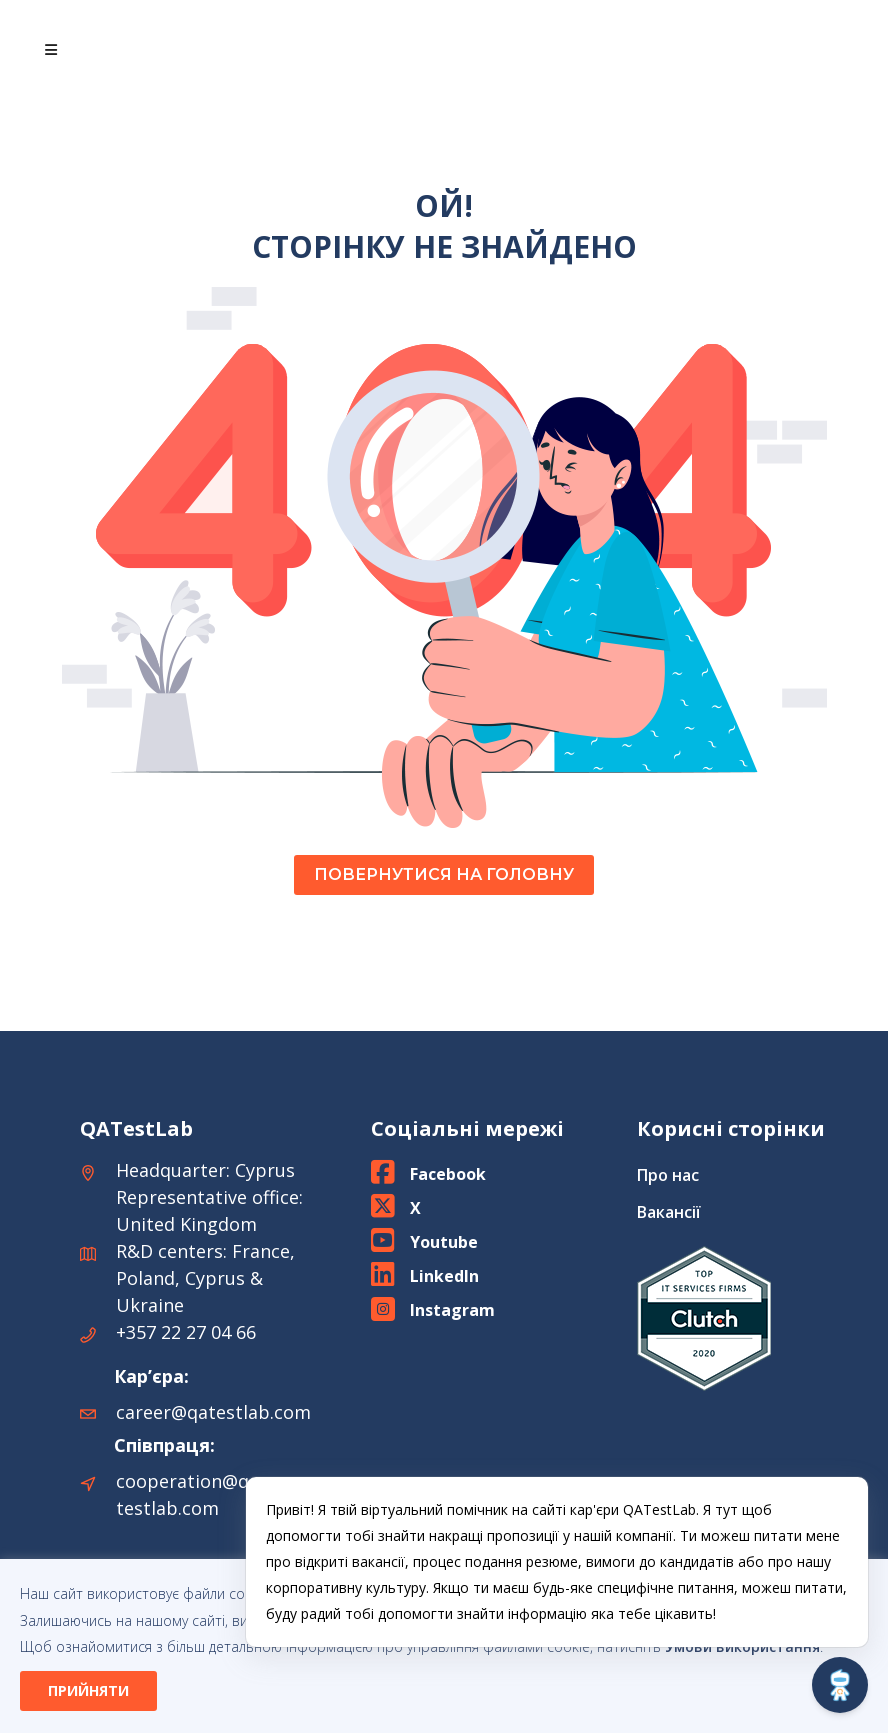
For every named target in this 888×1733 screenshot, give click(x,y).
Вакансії (669, 1212)
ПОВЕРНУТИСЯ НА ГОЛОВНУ (444, 874)
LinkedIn (444, 1276)
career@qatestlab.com (213, 1412)
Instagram (452, 1310)
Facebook (448, 1174)
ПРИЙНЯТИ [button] (88, 1690)
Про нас (668, 1175)
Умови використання (742, 1646)
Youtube (444, 1242)
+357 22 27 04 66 (186, 1332)
